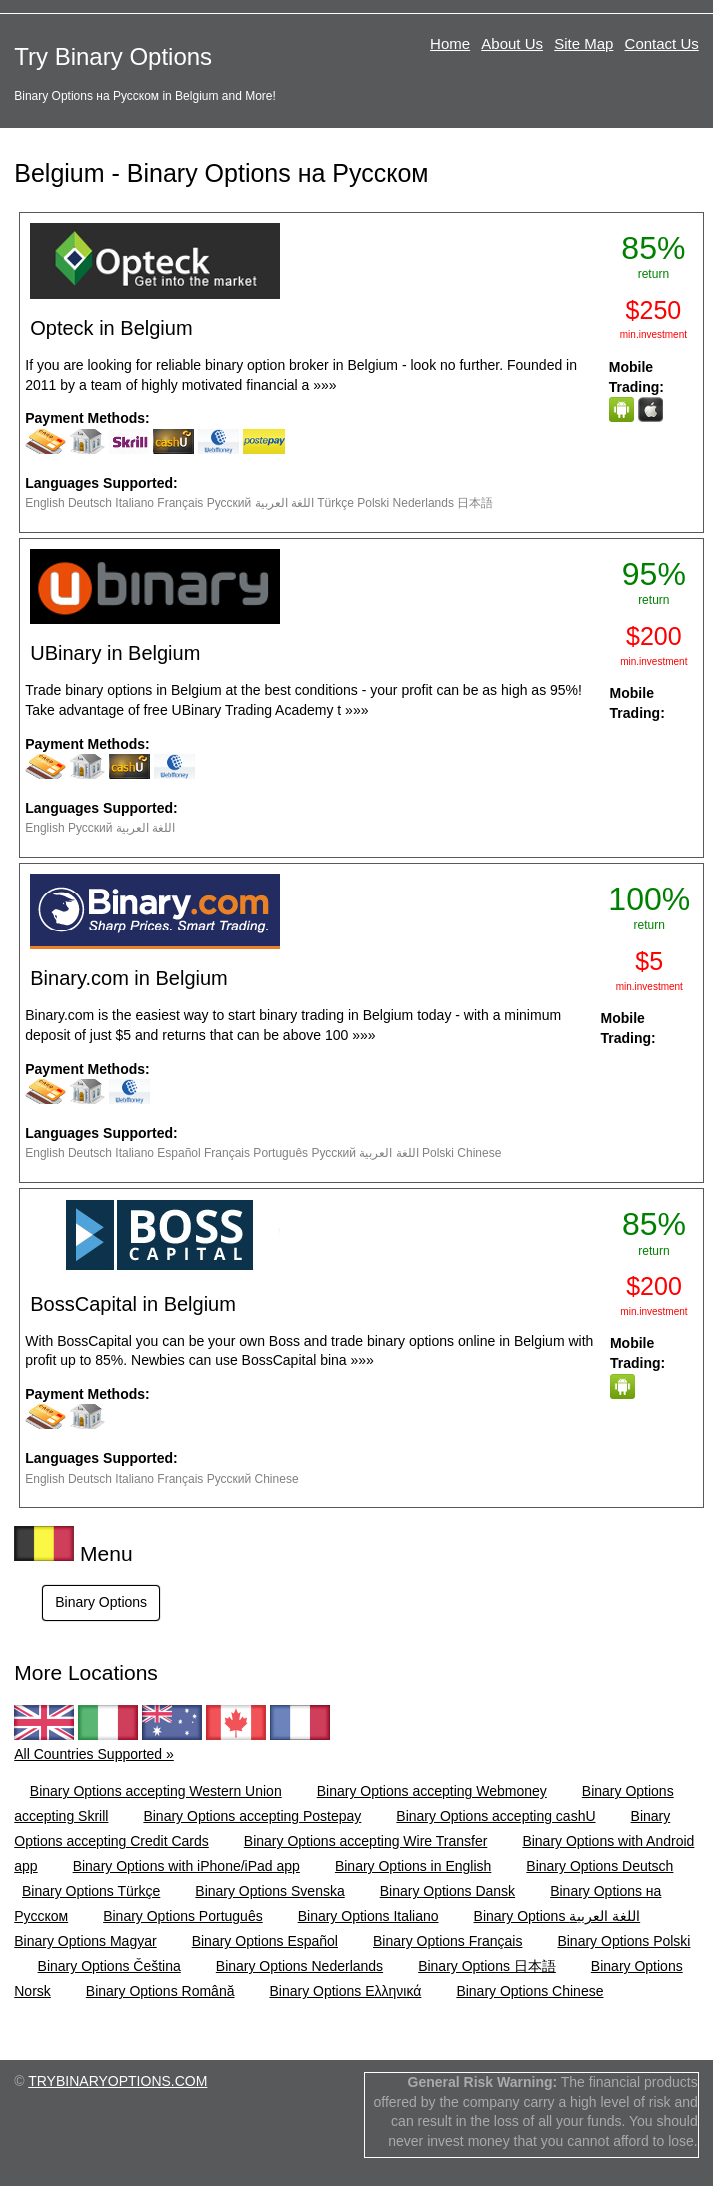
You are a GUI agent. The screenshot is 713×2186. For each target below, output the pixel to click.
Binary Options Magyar (85, 1941)
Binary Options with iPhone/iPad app (186, 1866)
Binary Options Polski (623, 1941)
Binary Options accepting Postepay (252, 1816)
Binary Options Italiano (368, 1916)
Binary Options (101, 1602)
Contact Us (662, 43)
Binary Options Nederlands (299, 1966)
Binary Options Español (265, 1941)
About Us (512, 43)
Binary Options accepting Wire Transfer (366, 1841)
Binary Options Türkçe (91, 1891)
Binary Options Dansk (447, 1891)
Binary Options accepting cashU (495, 1816)
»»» (324, 385)
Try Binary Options (113, 56)
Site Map (583, 43)
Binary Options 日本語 (487, 1966)
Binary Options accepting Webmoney (432, 1791)
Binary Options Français (447, 1941)
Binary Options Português (183, 1916)
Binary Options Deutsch (599, 1866)
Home (450, 43)
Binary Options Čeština (109, 1966)
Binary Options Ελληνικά (345, 1991)
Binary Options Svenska (269, 1891)
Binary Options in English (413, 1866)
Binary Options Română (160, 1991)
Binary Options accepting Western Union (156, 1791)
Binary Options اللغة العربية (557, 1916)
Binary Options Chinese (529, 1991)
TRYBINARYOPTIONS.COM (117, 2081)
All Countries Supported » (94, 1754)
